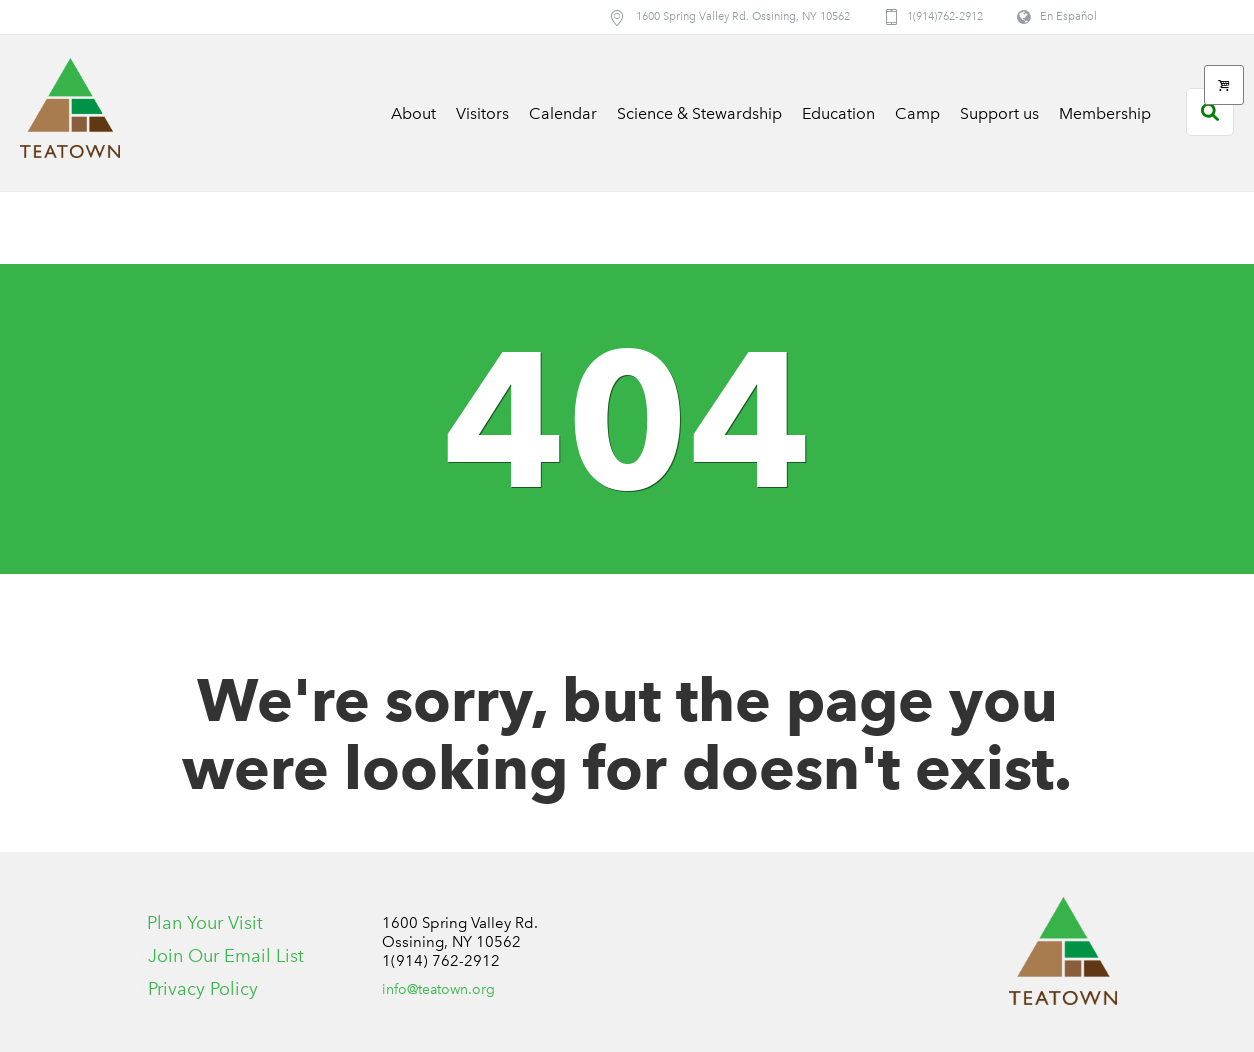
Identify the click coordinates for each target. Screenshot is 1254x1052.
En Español (1068, 16)
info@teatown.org (438, 989)
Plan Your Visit (205, 923)
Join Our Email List (226, 956)
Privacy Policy (203, 989)
